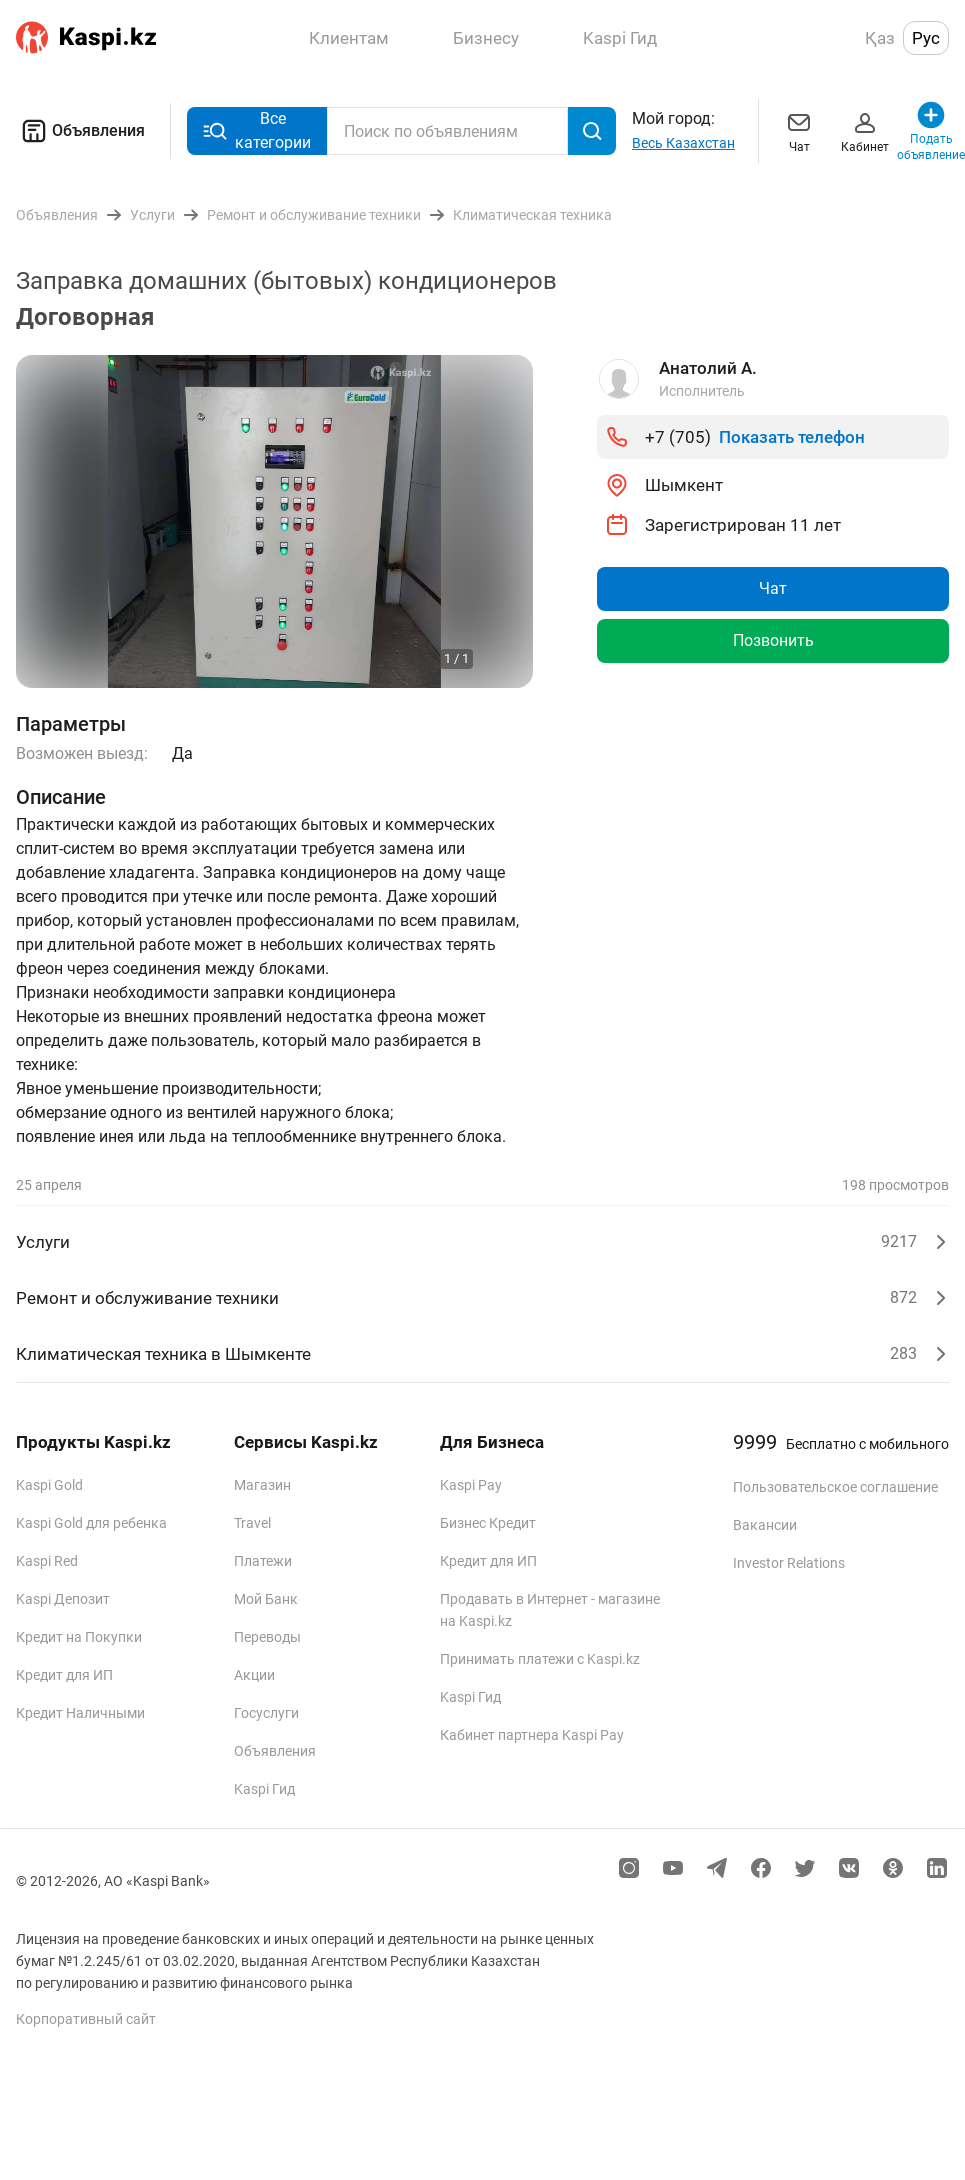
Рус (926, 38)
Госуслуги (266, 1713)
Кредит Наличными (80, 1713)
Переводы (267, 1637)
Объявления (80, 131)
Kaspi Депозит (63, 1599)
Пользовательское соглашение (835, 1487)
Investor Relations (789, 1563)
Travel (252, 1523)
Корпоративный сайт (86, 2019)
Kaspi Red (47, 1561)
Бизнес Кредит (488, 1523)
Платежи (263, 1561)
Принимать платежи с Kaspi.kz (540, 1659)
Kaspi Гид (264, 1789)
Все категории (257, 130)
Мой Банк (266, 1599)
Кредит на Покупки (79, 1637)
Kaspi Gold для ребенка (91, 1523)
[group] (274, 521)
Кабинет (865, 130)
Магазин (262, 1485)
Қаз (880, 38)
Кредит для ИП (64, 1675)
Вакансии (765, 1525)
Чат (799, 130)
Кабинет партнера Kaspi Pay (532, 1735)
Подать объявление (931, 130)
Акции (254, 1675)
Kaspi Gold (49, 1485)
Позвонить (773, 640)
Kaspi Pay (471, 1485)
